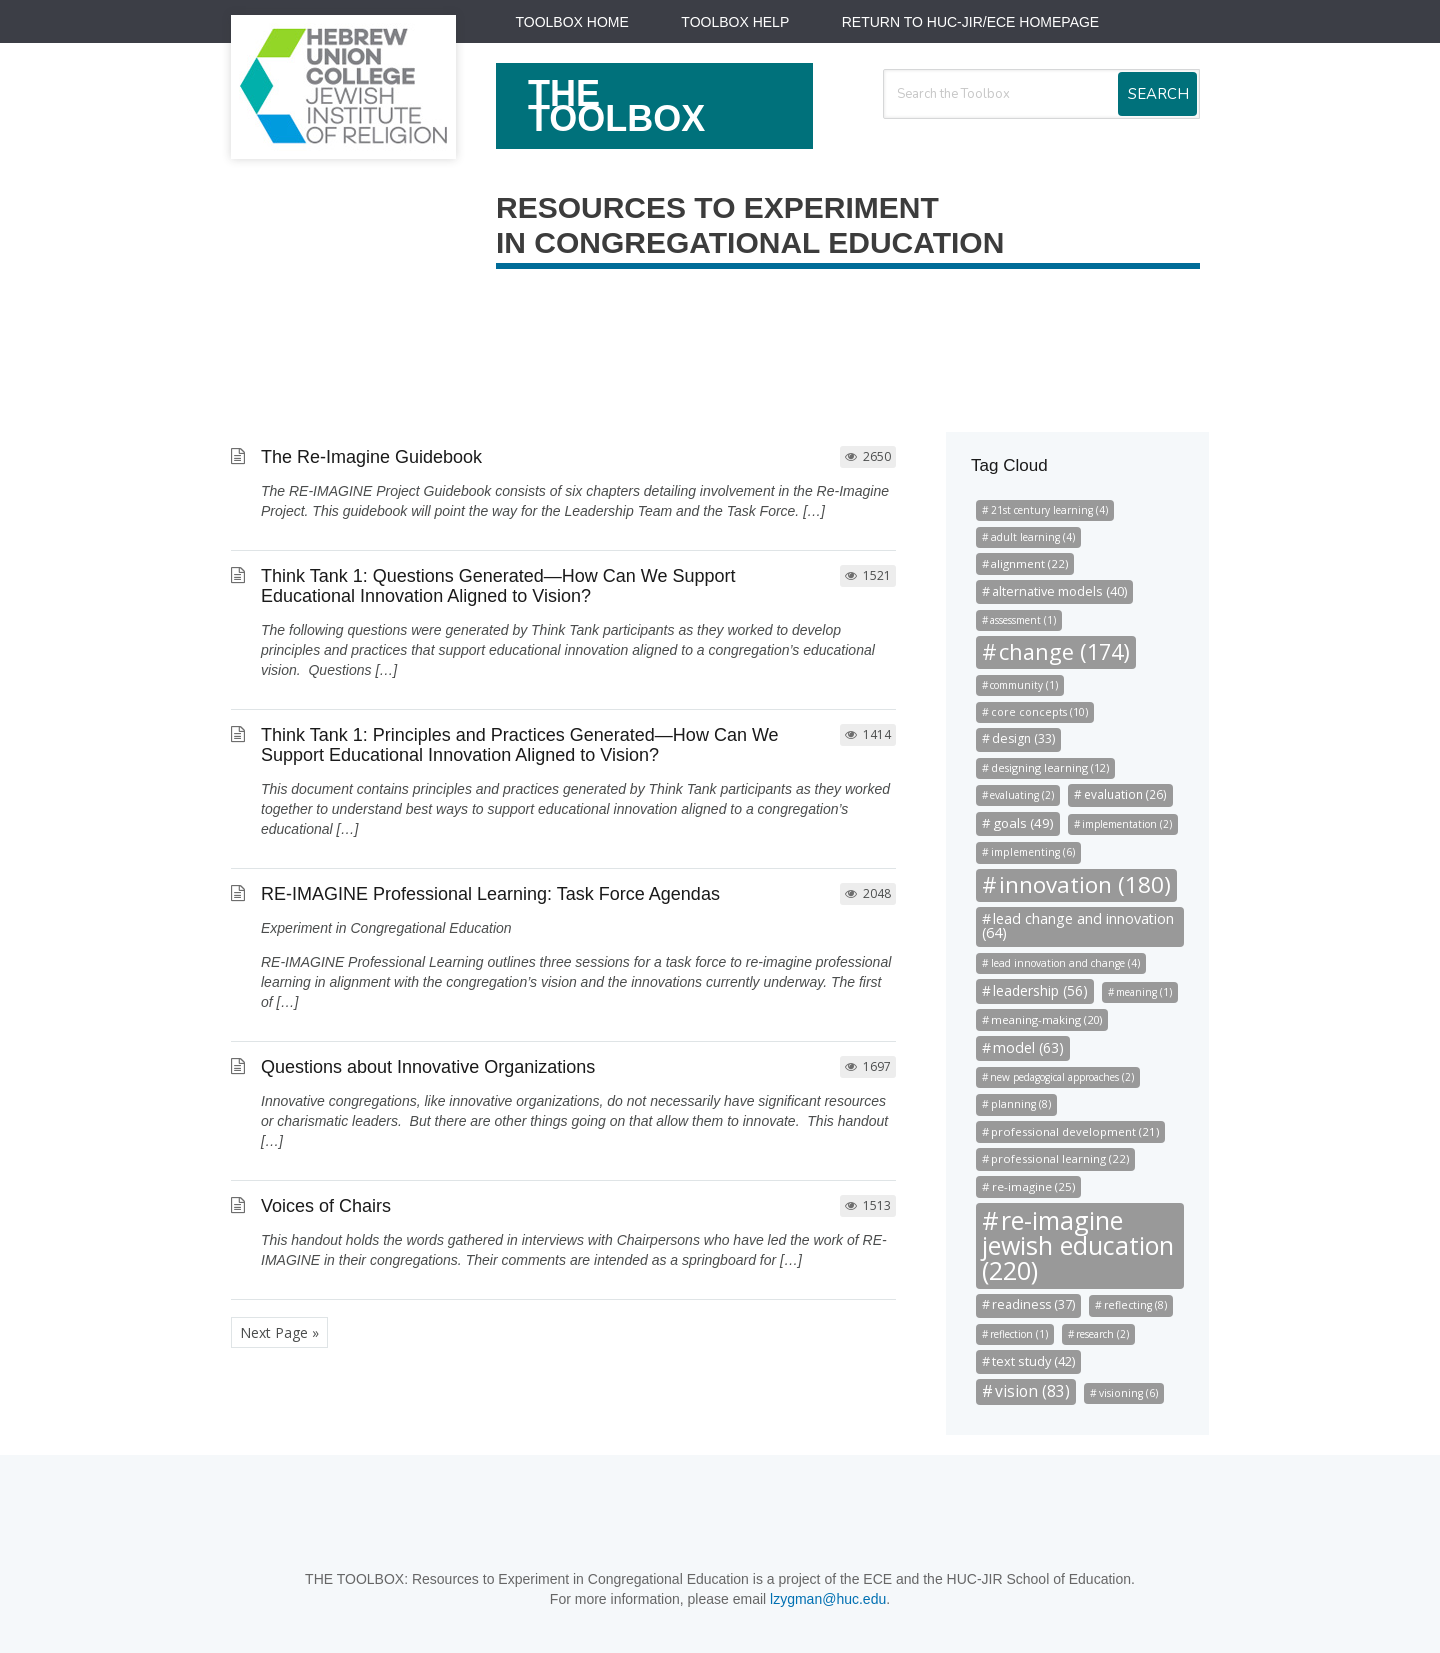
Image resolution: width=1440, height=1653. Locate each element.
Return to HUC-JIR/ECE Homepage (970, 22)
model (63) (1028, 1047)
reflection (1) (1019, 1334)
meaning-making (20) (1046, 1019)
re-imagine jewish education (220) (1078, 1245)
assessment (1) (1023, 620)
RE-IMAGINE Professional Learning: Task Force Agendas (490, 894)
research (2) (1102, 1334)
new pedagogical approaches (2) (1062, 1077)
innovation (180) (1085, 884)
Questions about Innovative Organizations (428, 1067)
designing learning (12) (1050, 768)
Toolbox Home (572, 22)
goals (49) (1023, 823)
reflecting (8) (1135, 1305)
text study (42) (1033, 1361)
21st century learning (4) (1049, 510)
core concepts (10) (1039, 712)
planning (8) (1021, 1104)
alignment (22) (1029, 563)
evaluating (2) (1022, 795)
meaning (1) (1144, 992)
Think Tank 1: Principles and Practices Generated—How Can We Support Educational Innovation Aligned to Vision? (520, 745)
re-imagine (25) (1033, 1186)
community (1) (1024, 685)
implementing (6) (1033, 852)
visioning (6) (1128, 1393)
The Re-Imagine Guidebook (371, 457)
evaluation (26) (1125, 794)
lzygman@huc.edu (828, 1599)
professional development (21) (1075, 1131)
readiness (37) (1033, 1304)
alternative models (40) (1059, 591)
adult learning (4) (1033, 537)
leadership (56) (1040, 990)
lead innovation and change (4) (1065, 963)
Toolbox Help (735, 22)
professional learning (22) (1060, 1158)
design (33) (1023, 738)
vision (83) (1032, 1391)
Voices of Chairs (326, 1206)
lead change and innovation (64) (1078, 925)
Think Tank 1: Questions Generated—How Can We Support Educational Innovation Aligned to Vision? (498, 586)
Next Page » (279, 1332)
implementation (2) (1127, 824)
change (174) (1064, 651)
